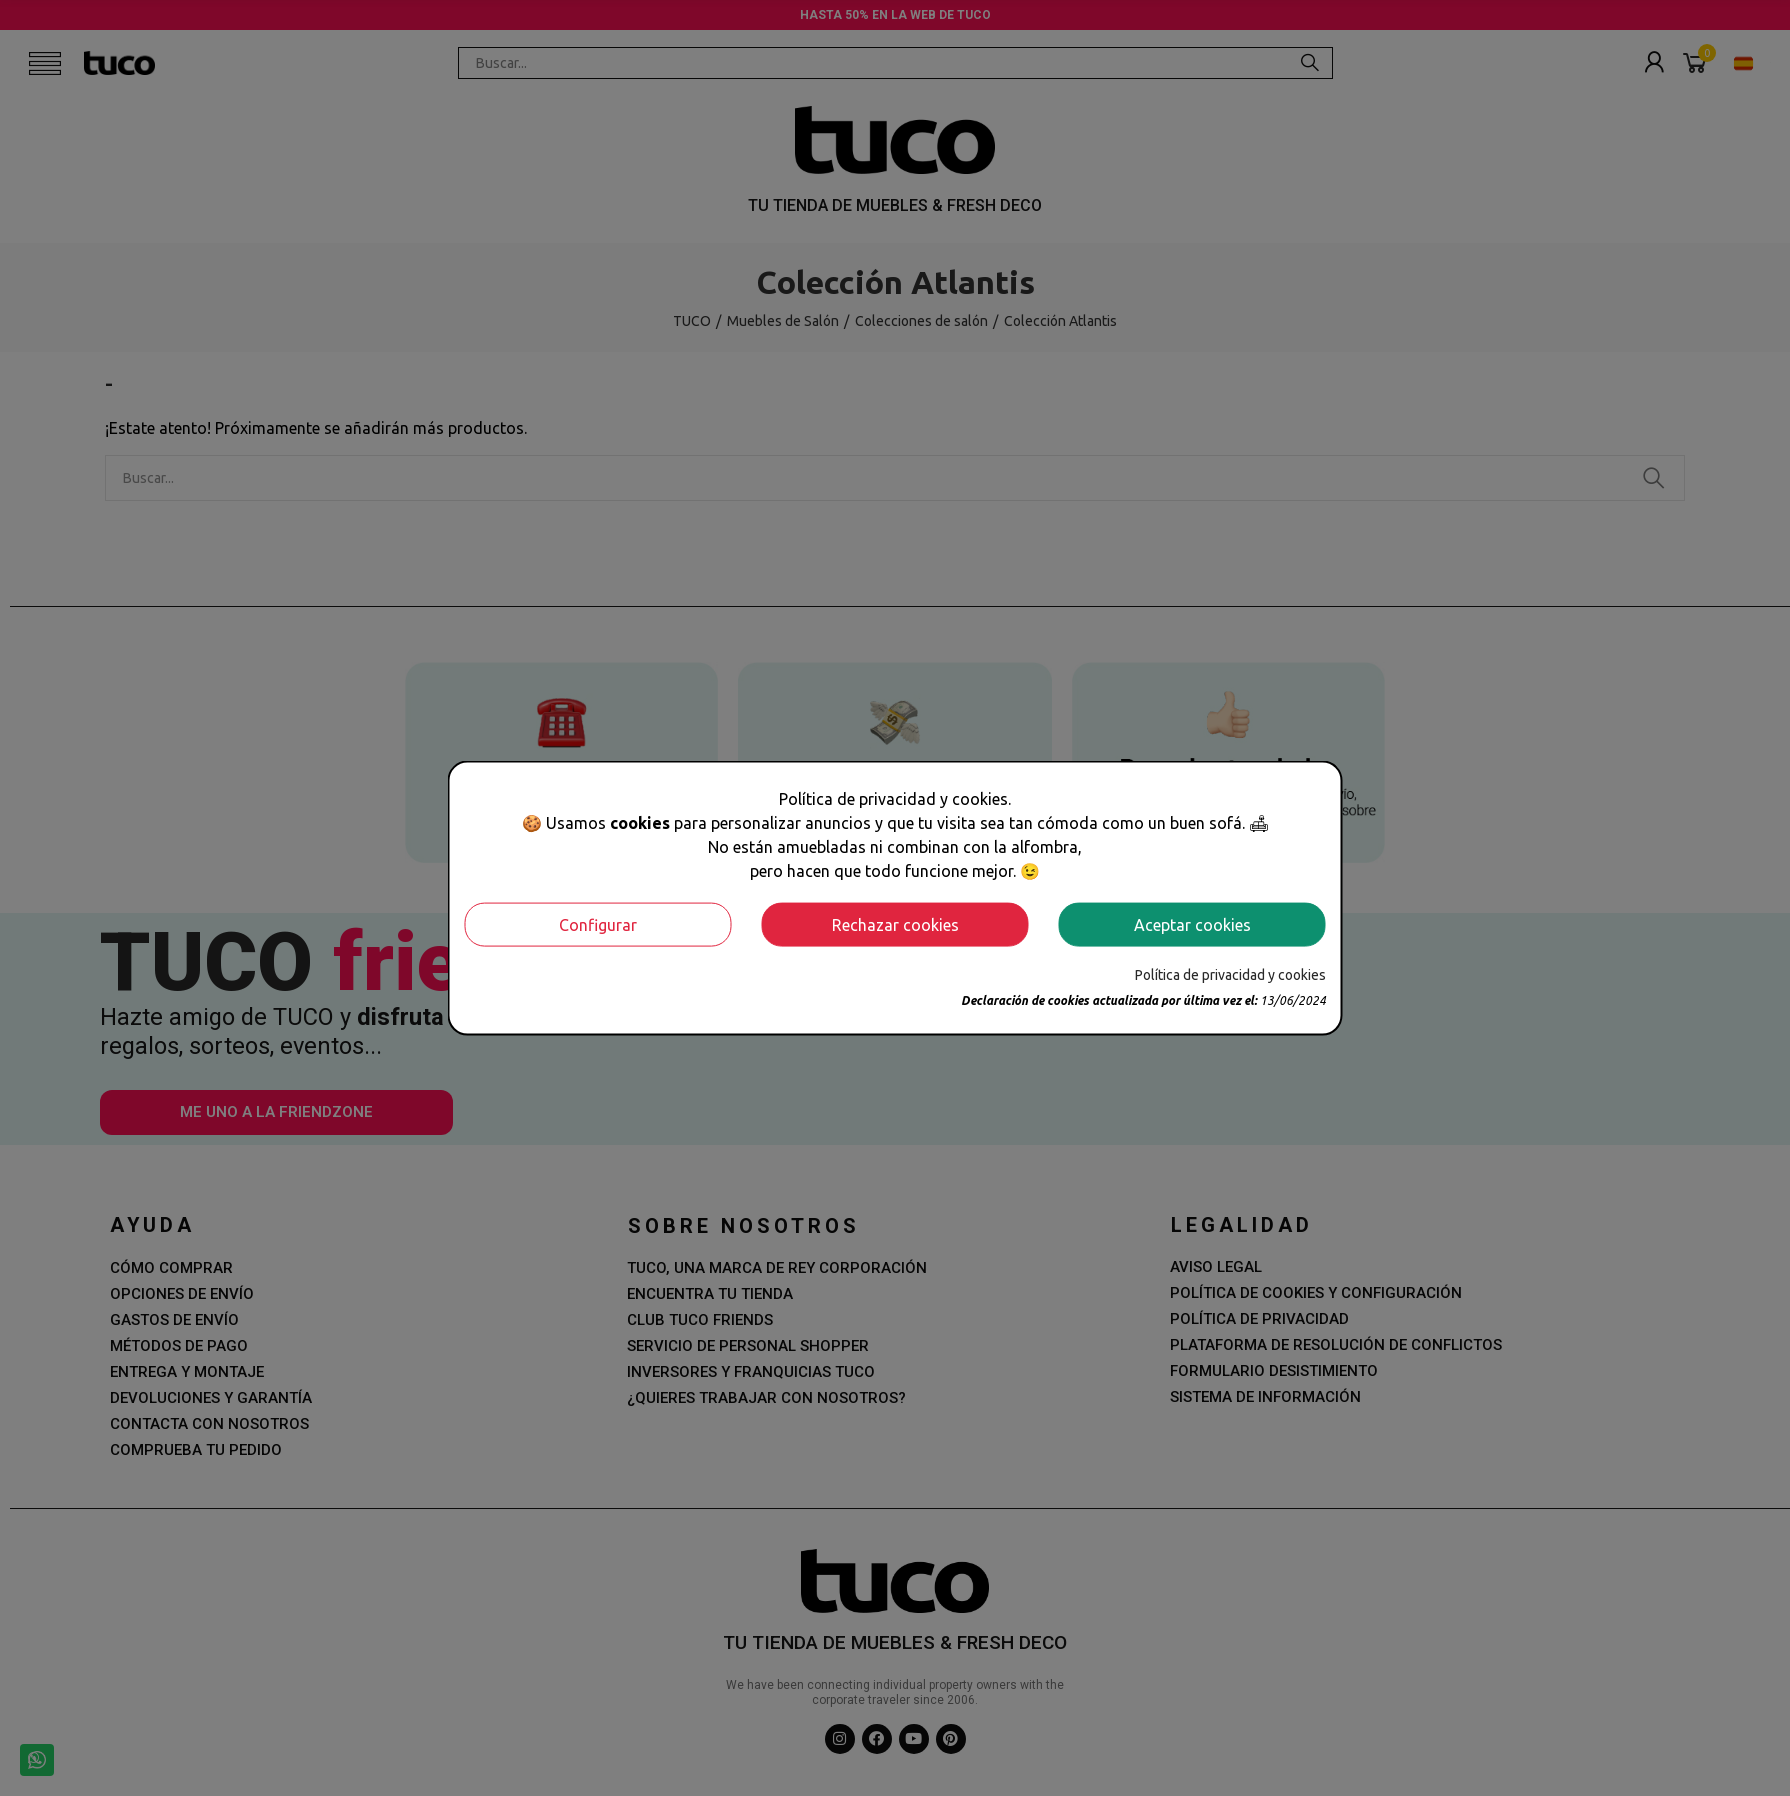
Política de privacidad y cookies (1230, 974)
